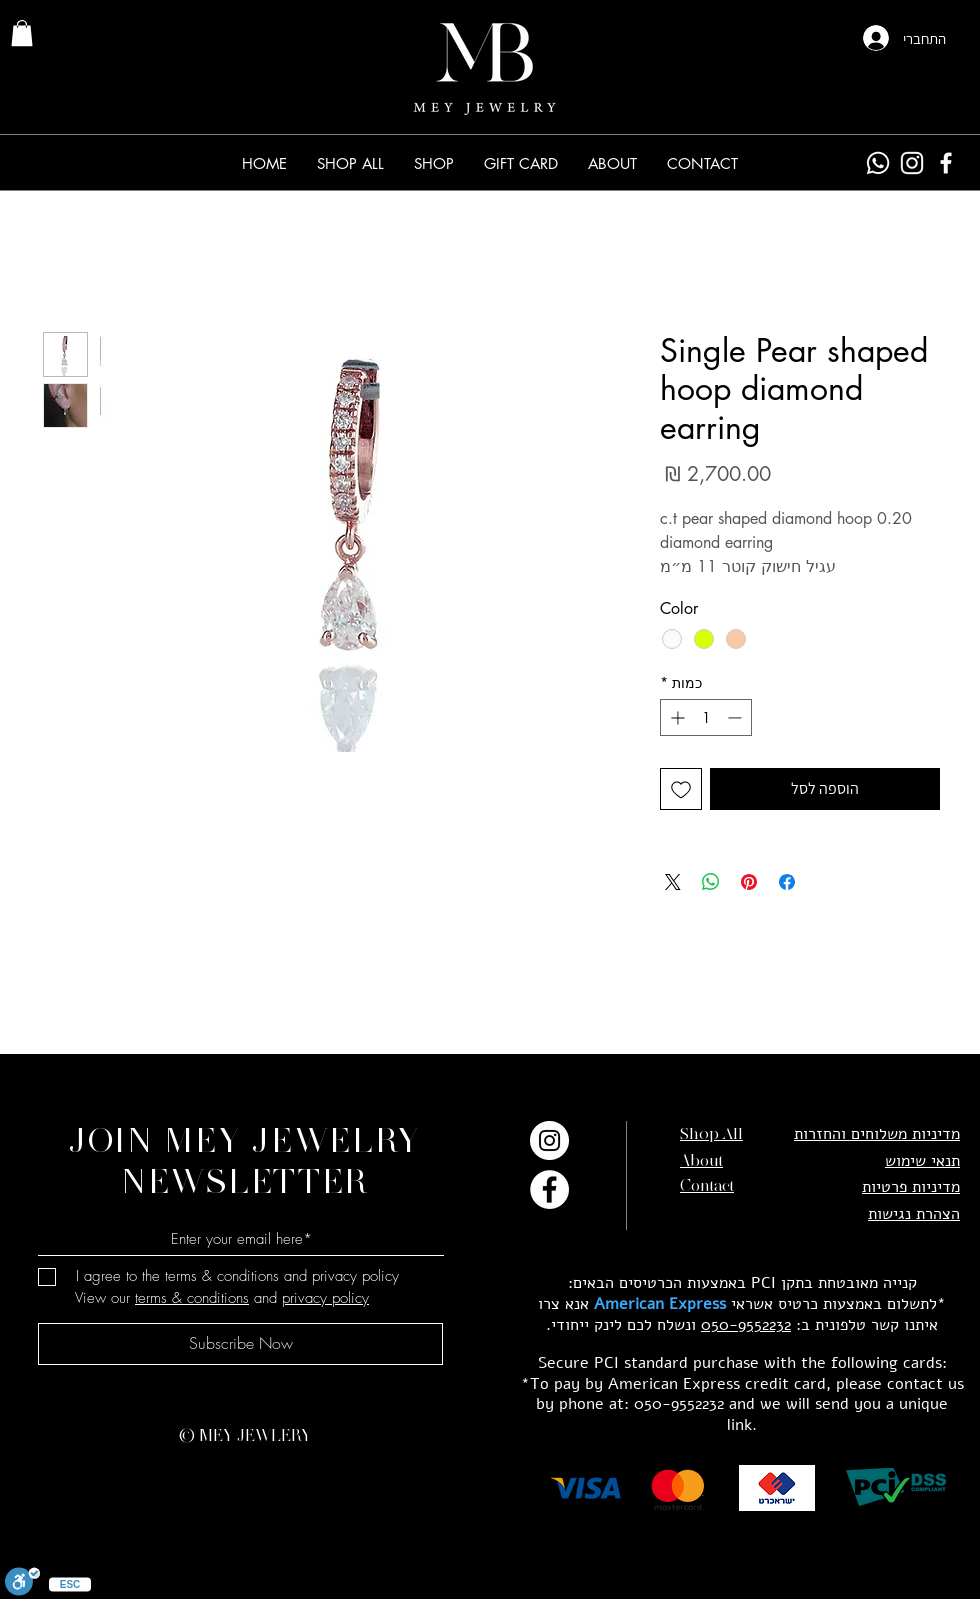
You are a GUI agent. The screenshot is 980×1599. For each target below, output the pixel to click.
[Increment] (675, 717)
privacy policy (325, 1298)
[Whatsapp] (878, 163)
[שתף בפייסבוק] (787, 882)
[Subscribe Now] (240, 1344)
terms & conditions (192, 1298)
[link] (22, 33)
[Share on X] (673, 882)
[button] (434, 163)
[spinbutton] (706, 717)
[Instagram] (912, 163)
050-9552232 (746, 1325)
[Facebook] (946, 163)
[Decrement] (736, 717)
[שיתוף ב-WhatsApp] (711, 882)
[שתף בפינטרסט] (749, 882)
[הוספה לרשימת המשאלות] (681, 789)
